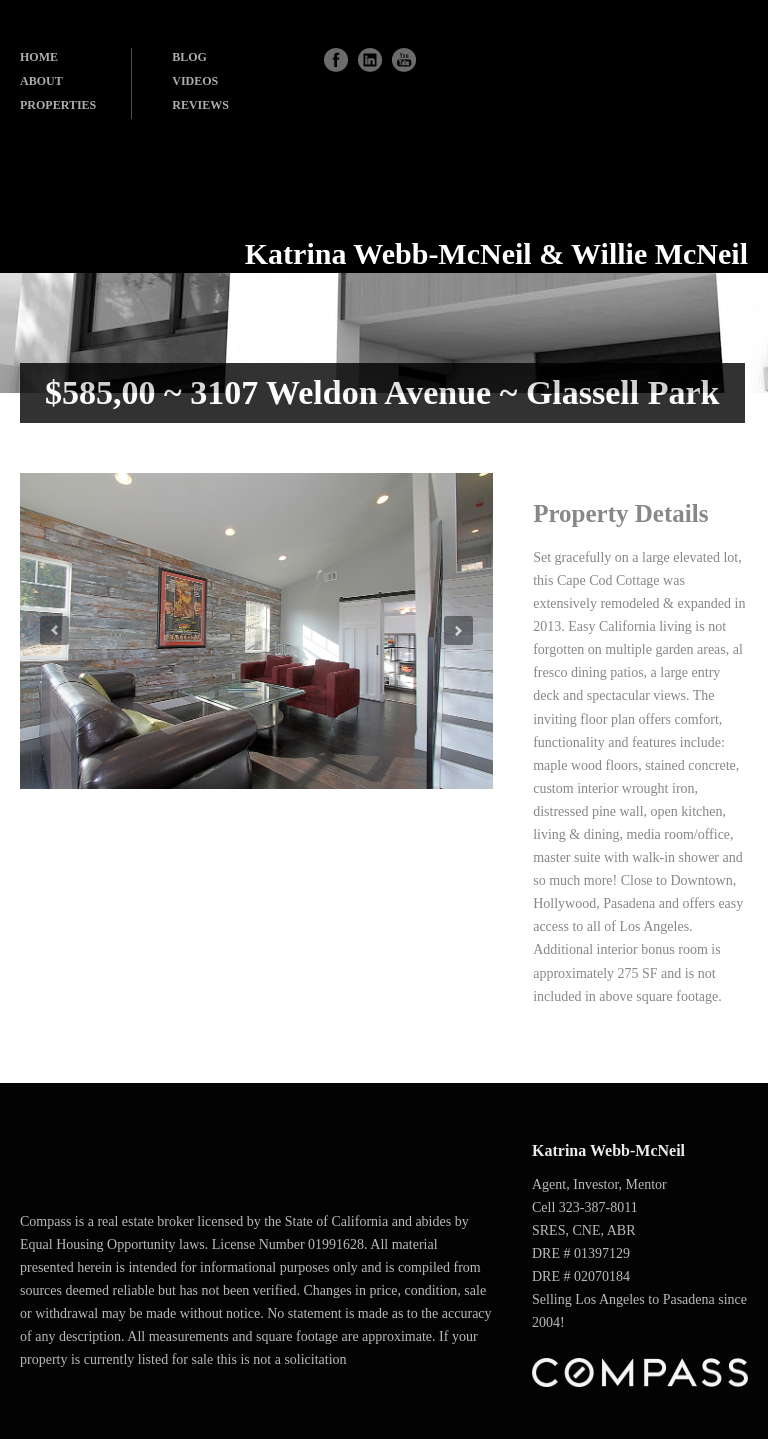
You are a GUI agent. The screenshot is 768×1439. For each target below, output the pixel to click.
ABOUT (41, 81)
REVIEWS (200, 105)
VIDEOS (195, 81)
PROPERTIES (58, 105)
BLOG (189, 57)
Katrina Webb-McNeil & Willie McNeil (496, 253)
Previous (54, 630)
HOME (39, 57)
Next (458, 630)
